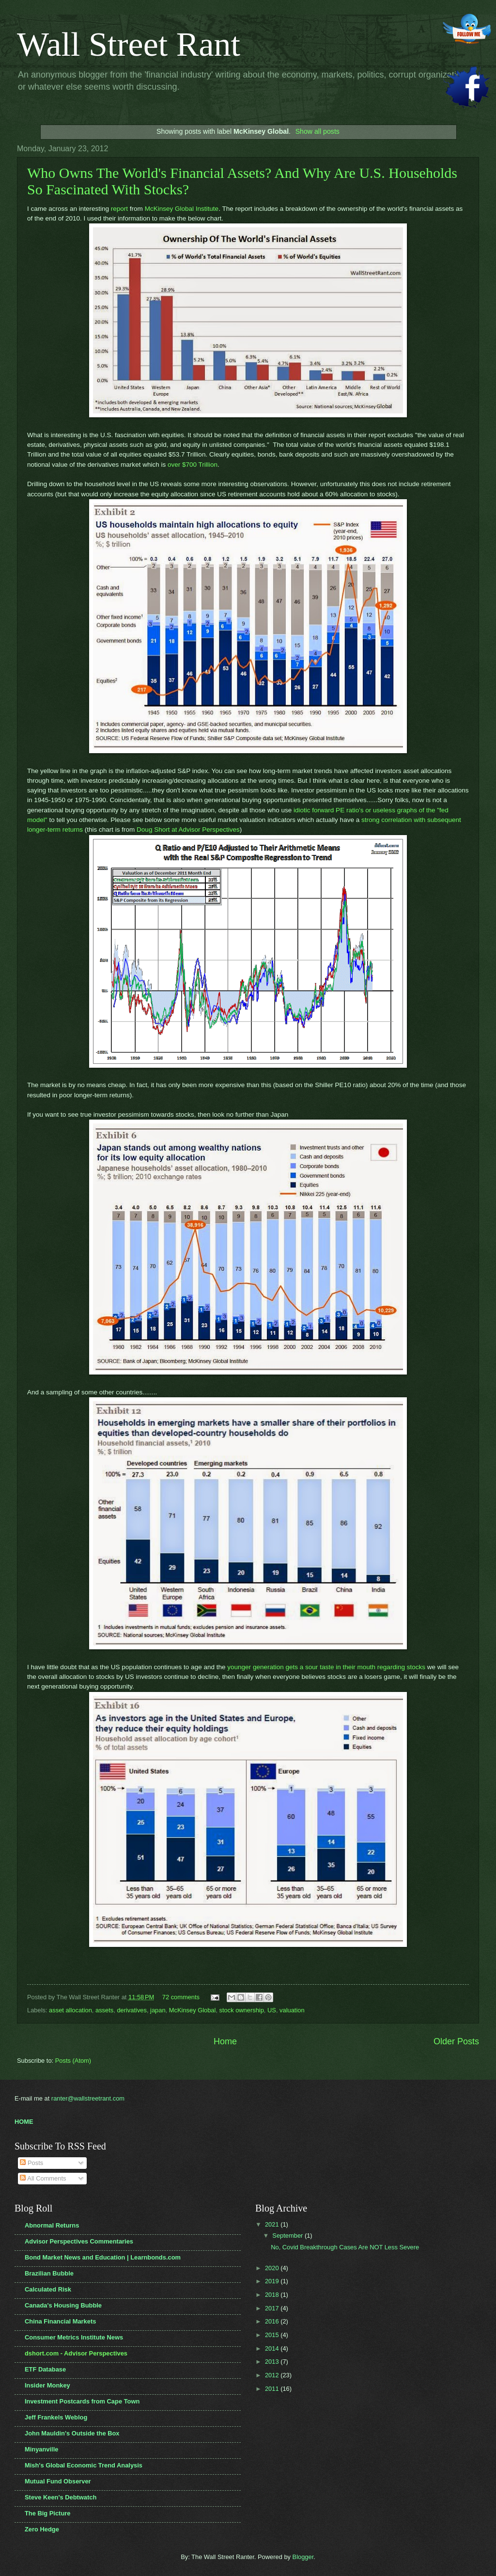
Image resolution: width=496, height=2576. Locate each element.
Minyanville (41, 2449)
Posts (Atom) (73, 2060)
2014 (272, 2348)
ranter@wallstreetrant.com (87, 2098)
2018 (272, 2294)
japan (158, 2010)
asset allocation (70, 2010)
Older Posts (456, 2041)
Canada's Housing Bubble (63, 2305)
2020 (272, 2268)
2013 (272, 2361)
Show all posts (317, 131)
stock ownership (241, 2010)
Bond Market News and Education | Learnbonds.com (103, 2257)
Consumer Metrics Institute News (74, 2337)
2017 (272, 2308)
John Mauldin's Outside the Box (72, 2433)
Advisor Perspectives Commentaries (79, 2241)
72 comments (181, 1997)
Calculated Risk (48, 2289)
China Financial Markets (60, 2321)
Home (225, 2041)
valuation (292, 2010)
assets (104, 2010)
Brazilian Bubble (49, 2273)
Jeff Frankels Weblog (56, 2417)
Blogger (303, 2556)
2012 (272, 2375)
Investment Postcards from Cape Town (82, 2401)
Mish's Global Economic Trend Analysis (83, 2465)
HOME (24, 2121)
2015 (272, 2335)
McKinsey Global (192, 2010)
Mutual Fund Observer (58, 2481)
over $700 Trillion (192, 464)
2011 (272, 2388)
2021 (272, 2224)
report (119, 208)
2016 (272, 2321)
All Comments (43, 2178)
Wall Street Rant (128, 44)
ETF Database (45, 2369)
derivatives (132, 2010)
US (271, 2010)
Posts (31, 2162)
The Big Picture (47, 2513)
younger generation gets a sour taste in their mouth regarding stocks (326, 1667)
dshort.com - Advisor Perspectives (76, 2353)
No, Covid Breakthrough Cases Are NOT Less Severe (345, 2247)
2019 (272, 2281)
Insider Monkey (47, 2385)
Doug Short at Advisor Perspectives (188, 829)
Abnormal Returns (52, 2225)
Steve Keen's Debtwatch (60, 2497)
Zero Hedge (42, 2529)
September (288, 2235)
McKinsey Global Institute (182, 208)
